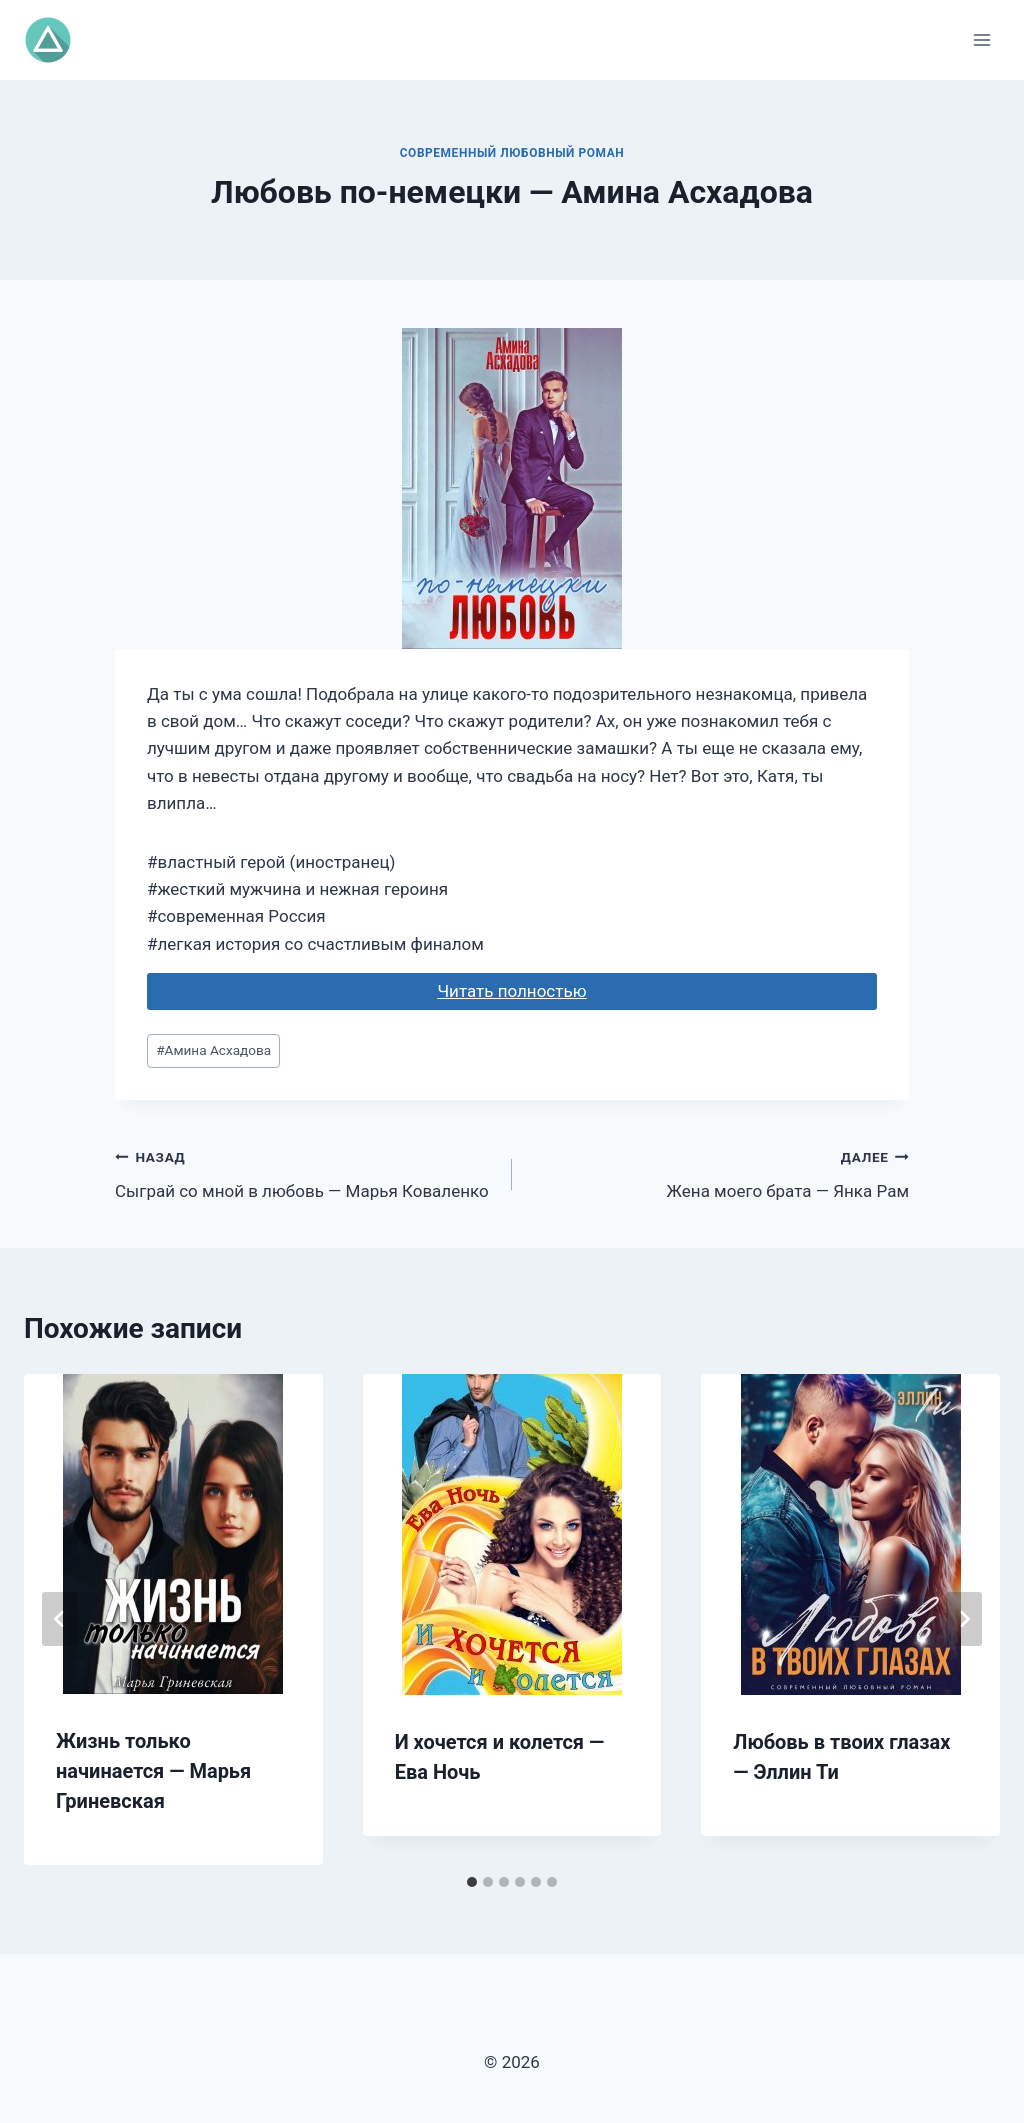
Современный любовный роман (512, 153)
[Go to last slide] (60, 1619)
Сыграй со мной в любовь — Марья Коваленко (305, 1172)
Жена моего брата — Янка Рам (719, 1172)
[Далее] (964, 1619)
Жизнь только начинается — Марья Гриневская (153, 1771)
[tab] (472, 1882)
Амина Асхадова (213, 1050)
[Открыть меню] (981, 39)
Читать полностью (511, 991)
